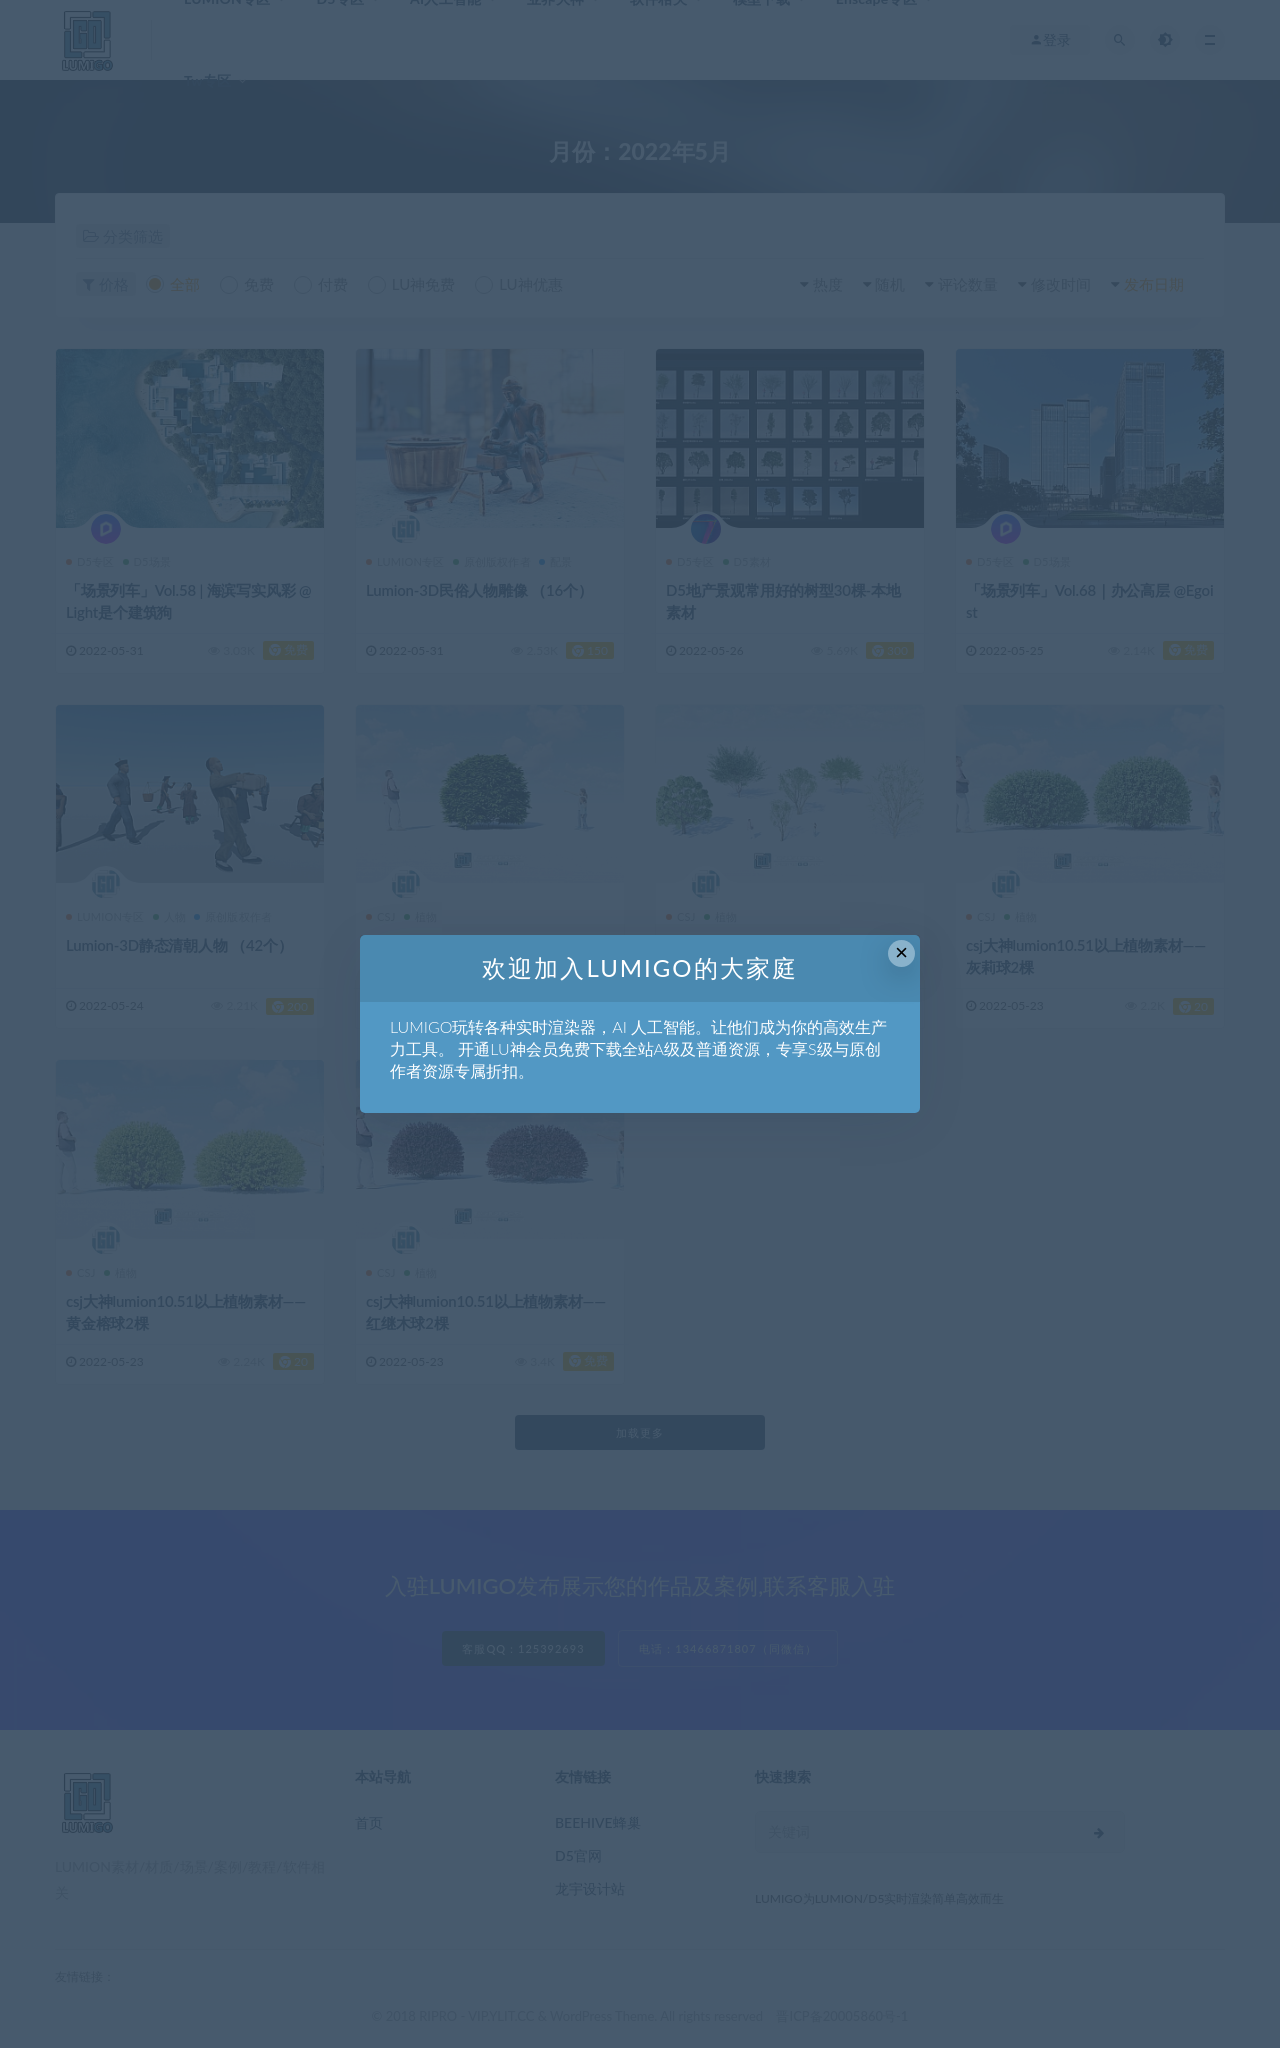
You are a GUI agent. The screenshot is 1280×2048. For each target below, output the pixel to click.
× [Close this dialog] (901, 952)
